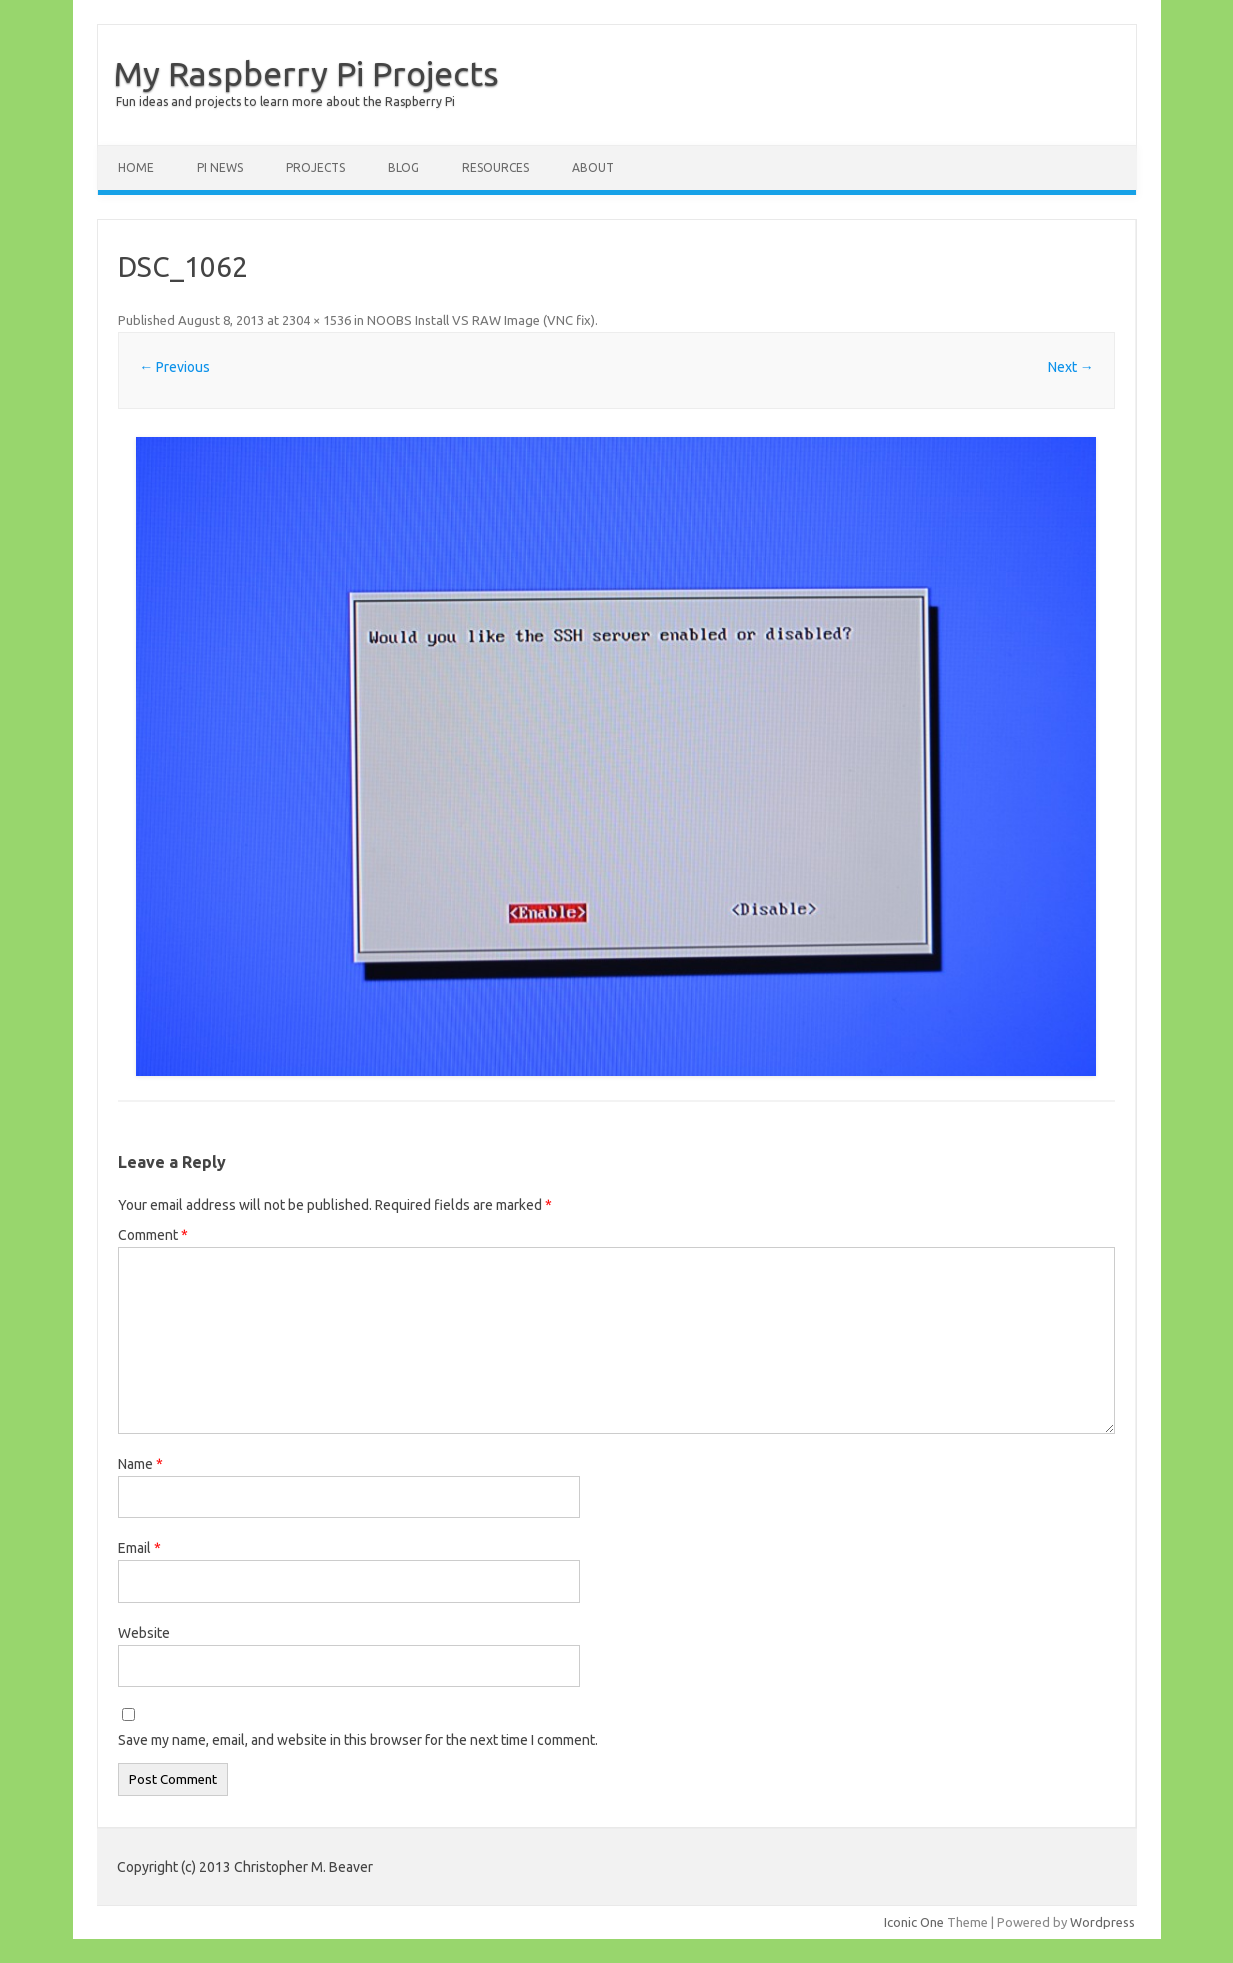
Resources (495, 167)
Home (136, 167)
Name (140, 1464)
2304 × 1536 (316, 320)
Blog (403, 167)
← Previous (174, 367)
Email (139, 1548)
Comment (153, 1235)
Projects (315, 167)
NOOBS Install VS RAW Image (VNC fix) (481, 320)
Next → (1071, 367)
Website (144, 1633)
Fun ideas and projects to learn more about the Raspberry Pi (285, 101)
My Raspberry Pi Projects (306, 73)
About (593, 167)
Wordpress (1102, 1922)
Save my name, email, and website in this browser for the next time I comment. (358, 1740)
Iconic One (914, 1922)
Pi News (220, 167)
